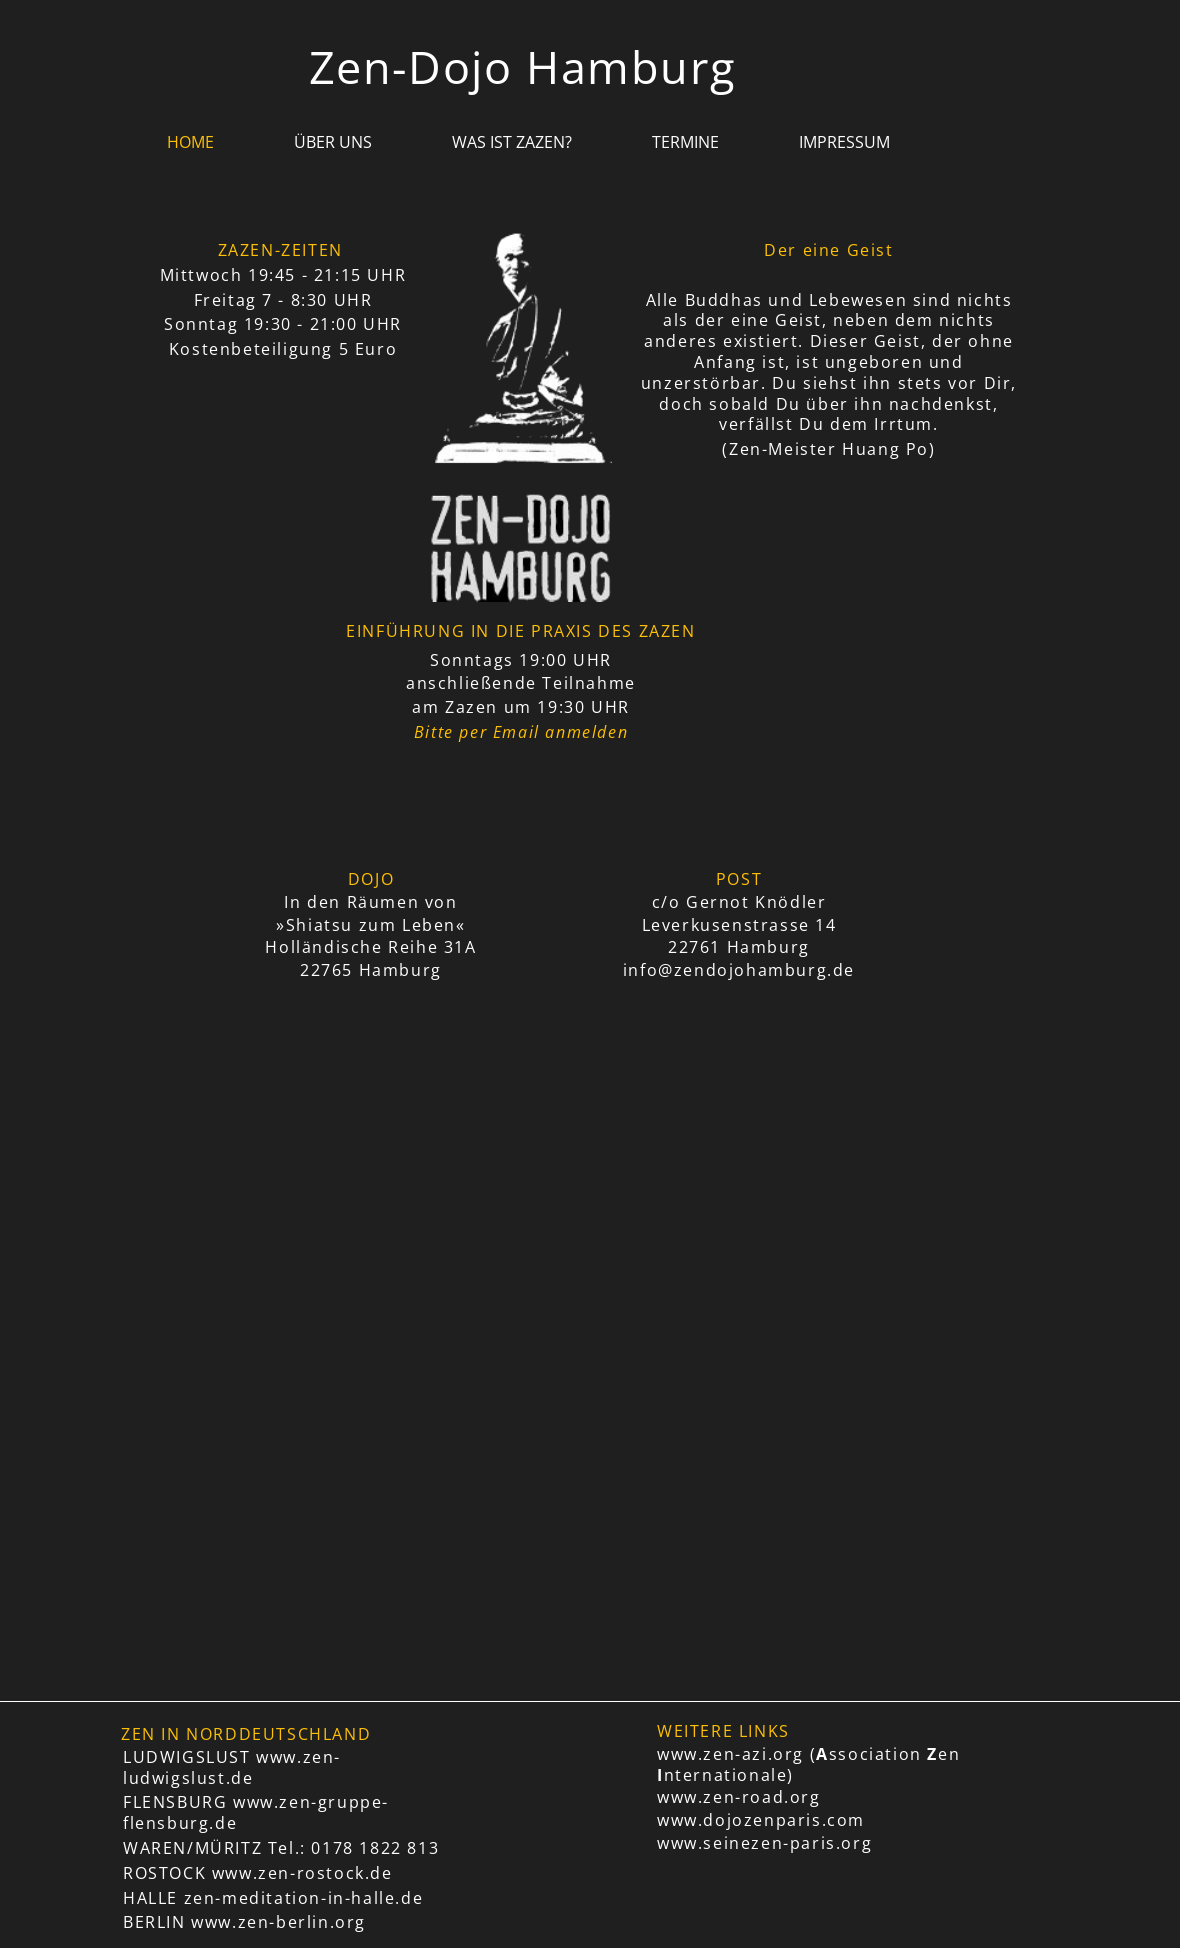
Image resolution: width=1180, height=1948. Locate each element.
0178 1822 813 (375, 1848)
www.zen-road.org (739, 1797)
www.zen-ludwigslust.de (232, 1767)
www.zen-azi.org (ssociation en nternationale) (808, 1764)
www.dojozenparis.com (761, 1820)
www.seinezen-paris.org (764, 1843)
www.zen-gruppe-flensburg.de (256, 1812)
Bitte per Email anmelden (521, 732)
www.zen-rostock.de (302, 1873)
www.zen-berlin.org (278, 1922)
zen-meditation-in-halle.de (304, 1898)
